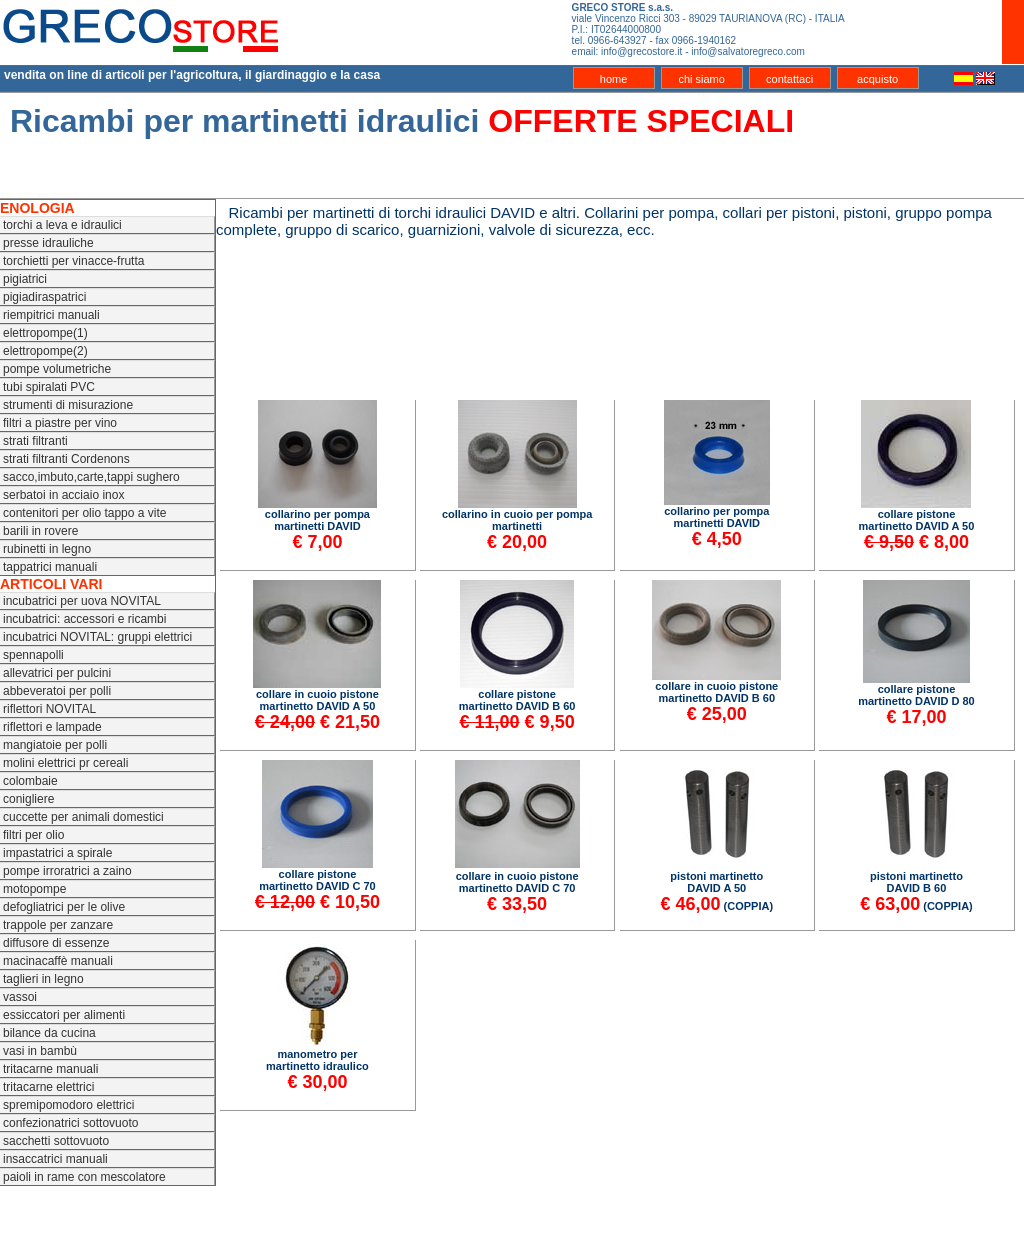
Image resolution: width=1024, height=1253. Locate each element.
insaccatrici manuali (55, 1159)
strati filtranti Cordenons (66, 459)
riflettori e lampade (52, 727)
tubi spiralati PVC (49, 387)
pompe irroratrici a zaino (67, 871)
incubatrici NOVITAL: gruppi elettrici (97, 637)
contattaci (789, 79)
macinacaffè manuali (58, 961)
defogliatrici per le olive (64, 907)
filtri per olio (33, 835)
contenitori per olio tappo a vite (84, 513)
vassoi (20, 997)
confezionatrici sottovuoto (70, 1123)
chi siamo (701, 79)
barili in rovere (40, 531)
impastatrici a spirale (57, 853)
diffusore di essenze (56, 943)
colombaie (30, 781)
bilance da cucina (49, 1033)
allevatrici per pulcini (57, 673)
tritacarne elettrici (48, 1087)
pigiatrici (25, 279)
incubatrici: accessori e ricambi (84, 619)
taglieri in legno (43, 979)
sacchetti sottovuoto (56, 1141)
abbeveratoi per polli (57, 691)
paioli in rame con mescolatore (84, 1177)
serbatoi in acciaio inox (63, 495)
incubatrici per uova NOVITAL (82, 601)
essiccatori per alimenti (64, 1015)
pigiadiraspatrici (44, 297)
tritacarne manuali (50, 1069)
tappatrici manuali (50, 567)
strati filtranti (35, 441)
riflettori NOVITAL (49, 709)
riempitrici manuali (51, 315)
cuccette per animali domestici (83, 817)
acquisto (877, 79)
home (614, 79)
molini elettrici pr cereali (65, 763)
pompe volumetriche (57, 369)
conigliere (28, 799)
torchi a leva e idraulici (62, 225)
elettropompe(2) (45, 351)
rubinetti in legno (47, 549)
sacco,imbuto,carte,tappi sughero (91, 477)
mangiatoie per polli (55, 745)
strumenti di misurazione (68, 405)
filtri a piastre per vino (60, 423)
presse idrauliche (48, 243)
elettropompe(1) (45, 333)
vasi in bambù (40, 1051)
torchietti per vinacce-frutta (73, 261)
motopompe (34, 889)
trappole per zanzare (58, 925)
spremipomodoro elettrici (68, 1105)
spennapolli (33, 655)
